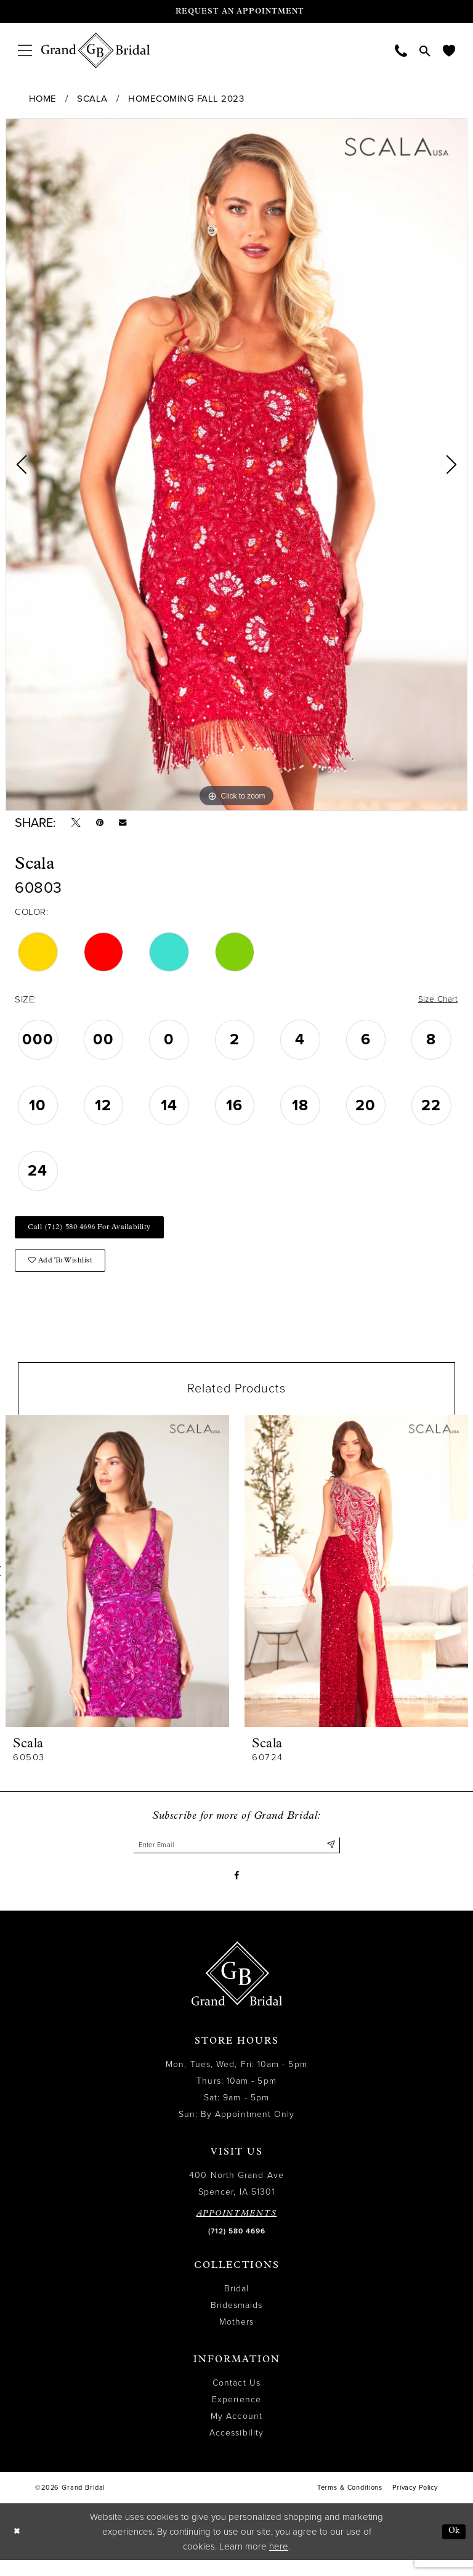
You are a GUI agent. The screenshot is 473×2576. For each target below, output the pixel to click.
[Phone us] (401, 50)
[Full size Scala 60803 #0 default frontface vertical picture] (236, 464)
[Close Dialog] (17, 2548)
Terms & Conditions (349, 2504)
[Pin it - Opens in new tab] (104, 824)
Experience (236, 2416)
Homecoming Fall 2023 (186, 98)
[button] (25, 50)
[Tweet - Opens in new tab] (77, 824)
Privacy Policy (415, 2504)
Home (43, 98)
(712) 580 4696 (236, 2247)
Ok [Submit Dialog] (453, 2547)
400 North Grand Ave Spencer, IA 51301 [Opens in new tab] (236, 2200)
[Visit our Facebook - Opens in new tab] (236, 1890)
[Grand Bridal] (95, 50)
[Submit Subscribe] (330, 1857)
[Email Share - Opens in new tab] (130, 824)
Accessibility (236, 2449)
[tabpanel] (236, 464)
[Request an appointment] (236, 11)
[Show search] (425, 50)
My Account (236, 2433)
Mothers (236, 2338)
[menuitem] (25, 50)
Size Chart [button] (435, 1003)
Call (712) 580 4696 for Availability (99, 1234)
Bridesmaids (237, 2322)
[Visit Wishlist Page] (449, 50)
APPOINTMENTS (236, 2230)
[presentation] (117, 1582)
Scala (92, 98)
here (278, 2562)
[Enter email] (236, 1857)
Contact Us (236, 2399)
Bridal (236, 2305)
